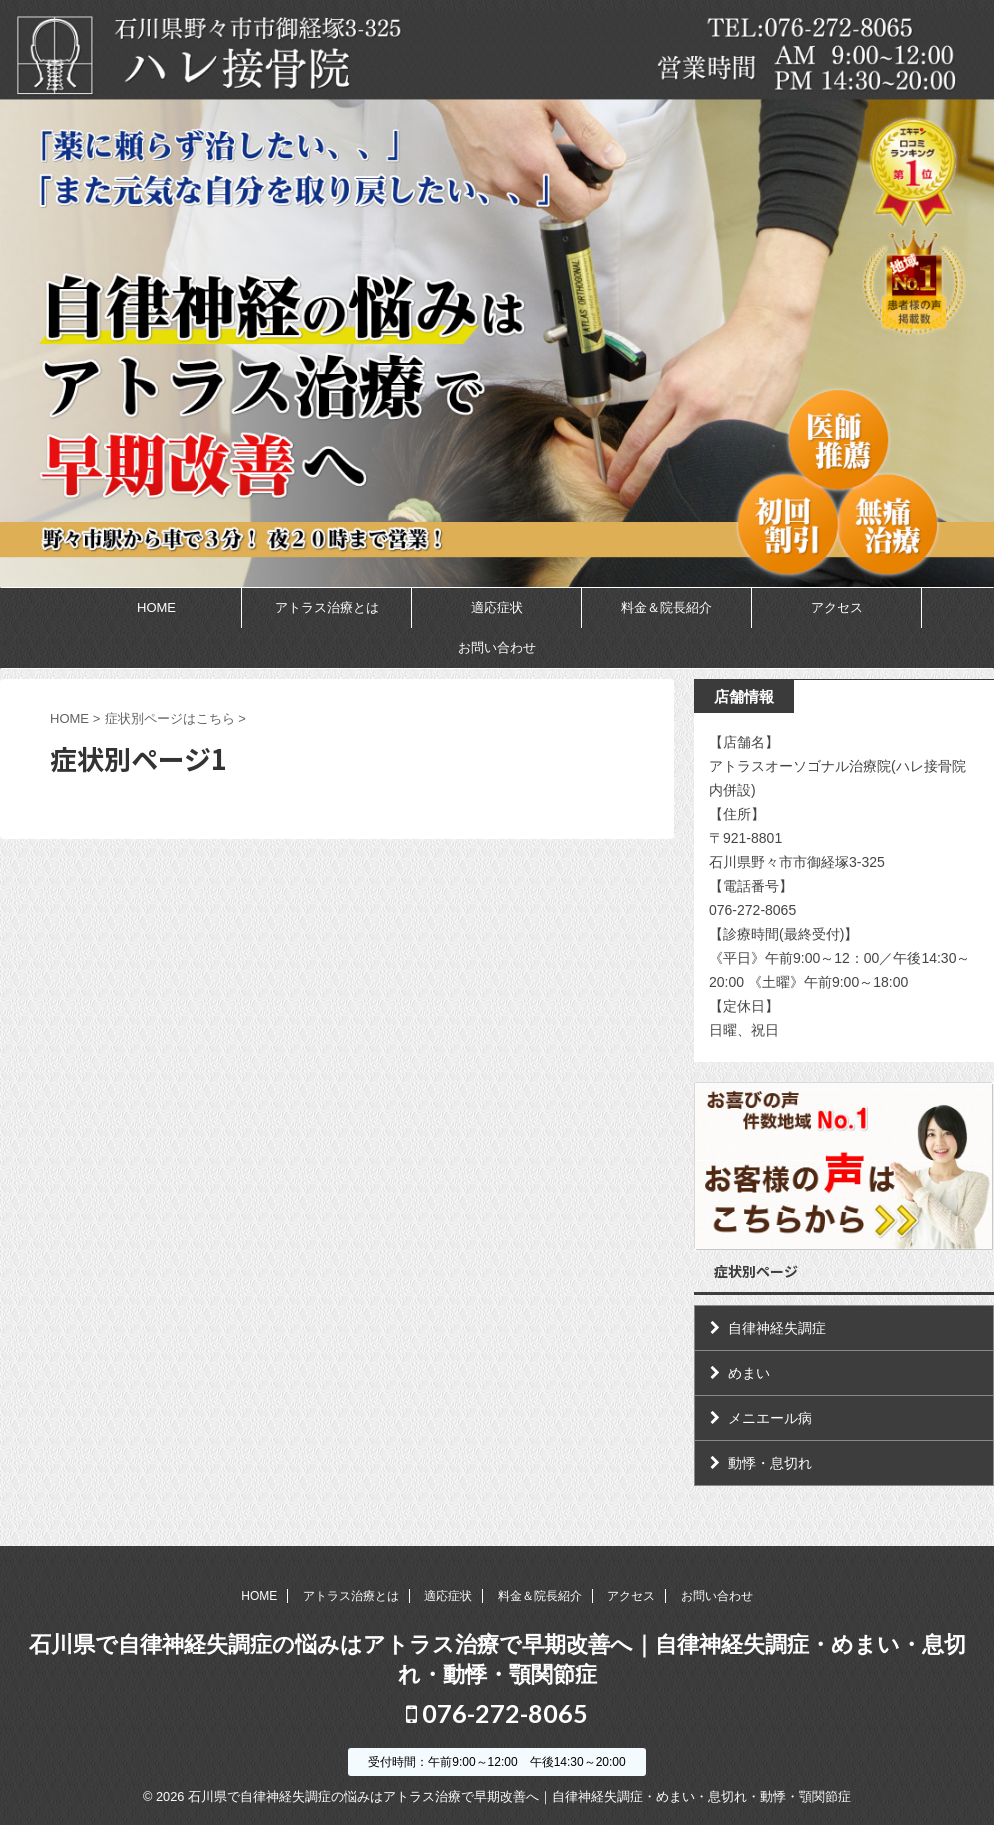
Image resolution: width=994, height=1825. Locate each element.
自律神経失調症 (777, 1328)
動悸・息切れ (770, 1463)
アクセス (837, 607)
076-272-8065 (497, 1713)
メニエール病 (770, 1418)
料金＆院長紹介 (666, 607)
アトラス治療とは (327, 607)
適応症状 (497, 607)
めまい (749, 1373)
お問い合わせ (497, 647)
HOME (156, 607)
